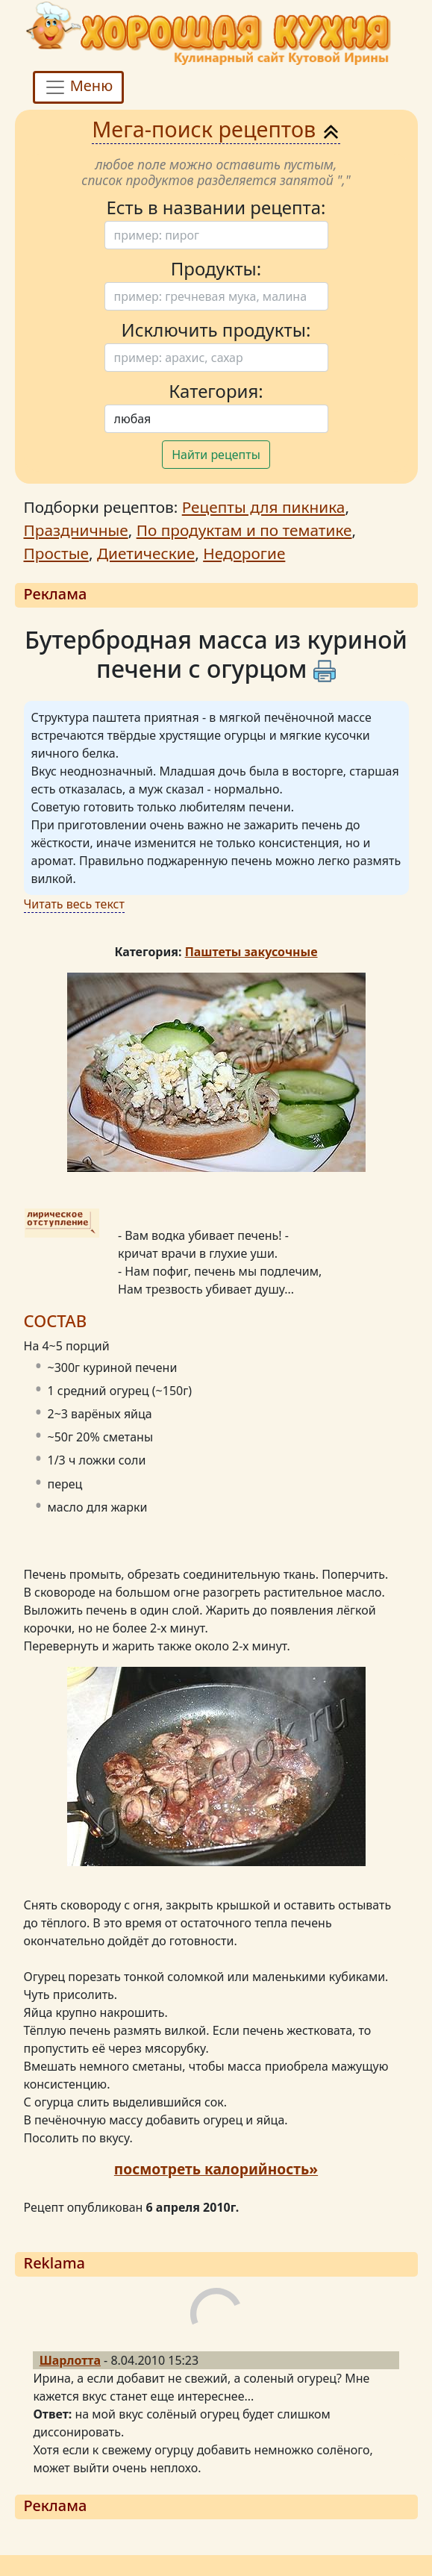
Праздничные (76, 530)
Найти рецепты (216, 454)
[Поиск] (216, 235)
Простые (56, 553)
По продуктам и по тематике (244, 530)
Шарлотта (70, 2360)
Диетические (146, 553)
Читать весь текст (74, 904)
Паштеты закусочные (251, 952)
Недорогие (244, 553)
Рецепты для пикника (263, 506)
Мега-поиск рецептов (216, 128)
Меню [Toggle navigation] (78, 87)
